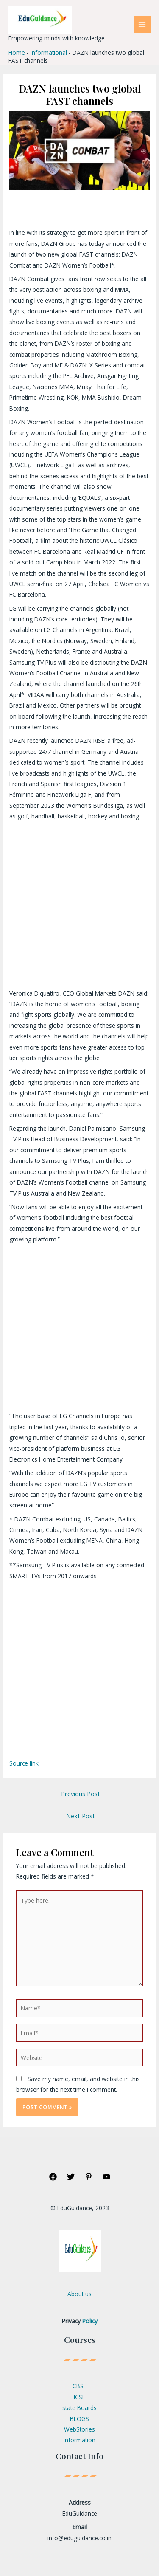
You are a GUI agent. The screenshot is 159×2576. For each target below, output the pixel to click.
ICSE (79, 2397)
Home (16, 52)
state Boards (79, 2408)
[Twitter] (71, 2177)
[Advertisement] (79, 905)
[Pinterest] (88, 2177)
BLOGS (79, 2419)
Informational (49, 52)
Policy (90, 2321)
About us (79, 2294)
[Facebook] (53, 2177)
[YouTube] (106, 2177)
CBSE (79, 2386)
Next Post (80, 1815)
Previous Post (80, 1793)
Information (79, 2440)
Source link (24, 1763)
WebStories (79, 2429)
